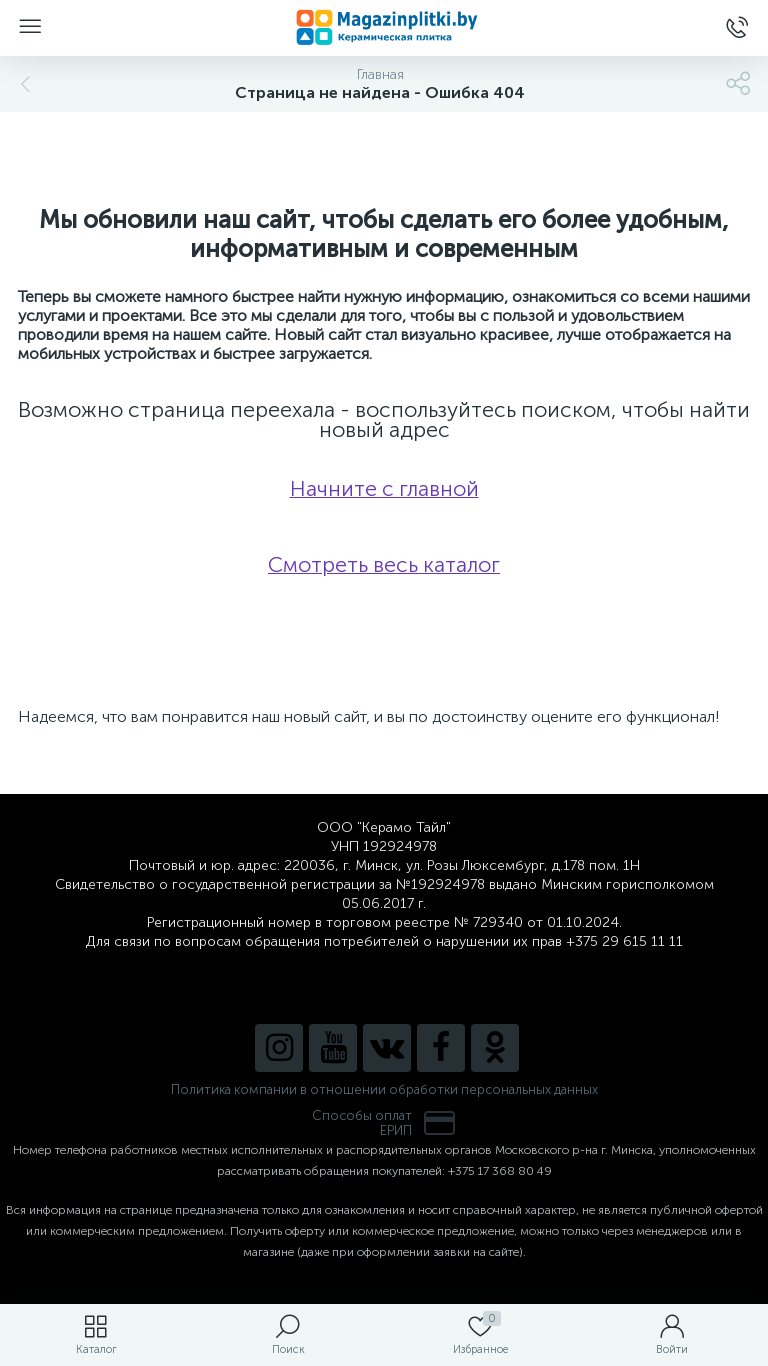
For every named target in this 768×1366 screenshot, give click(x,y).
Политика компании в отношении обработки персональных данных (384, 1089)
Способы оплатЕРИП (384, 1123)
